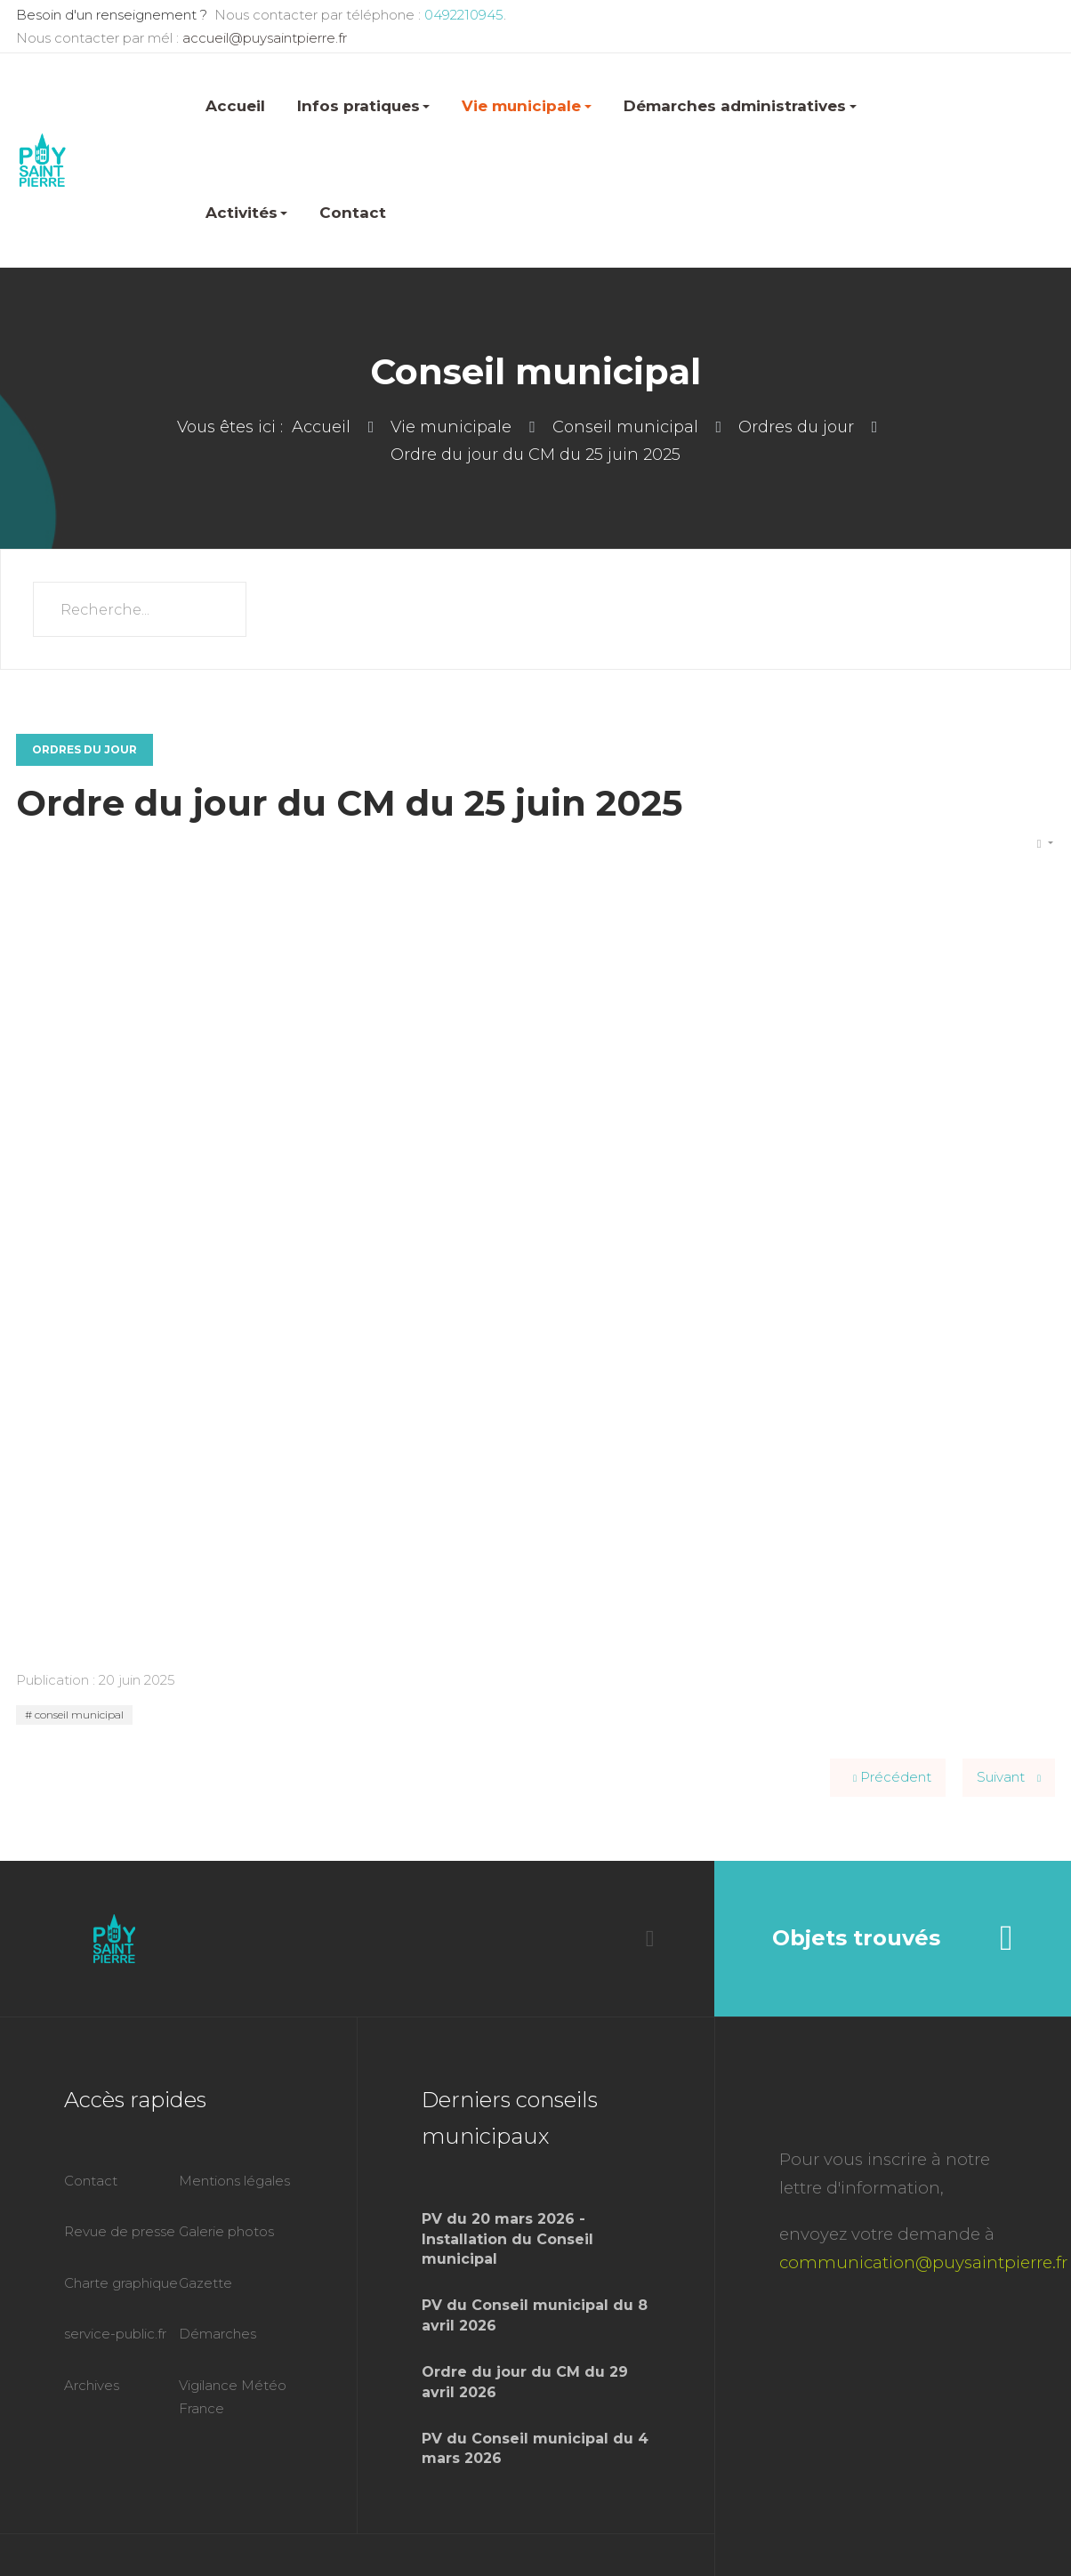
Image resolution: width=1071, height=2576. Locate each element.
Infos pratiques (364, 106)
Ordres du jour (84, 749)
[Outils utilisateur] (1045, 844)
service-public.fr (115, 2333)
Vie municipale (527, 106)
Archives (91, 2385)
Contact (352, 212)
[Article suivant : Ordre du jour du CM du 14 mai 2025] (1008, 1778)
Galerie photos (226, 2231)
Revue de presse (119, 2231)
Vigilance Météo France (232, 2397)
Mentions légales (234, 2180)
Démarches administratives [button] (740, 106)
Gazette (205, 2282)
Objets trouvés (892, 1938)
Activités (246, 212)
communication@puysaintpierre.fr (923, 2262)
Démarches (217, 2333)
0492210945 (462, 14)
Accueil (235, 106)
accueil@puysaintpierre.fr (264, 37)
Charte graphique (121, 2282)
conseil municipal (78, 1714)
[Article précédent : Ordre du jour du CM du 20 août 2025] (888, 1778)
